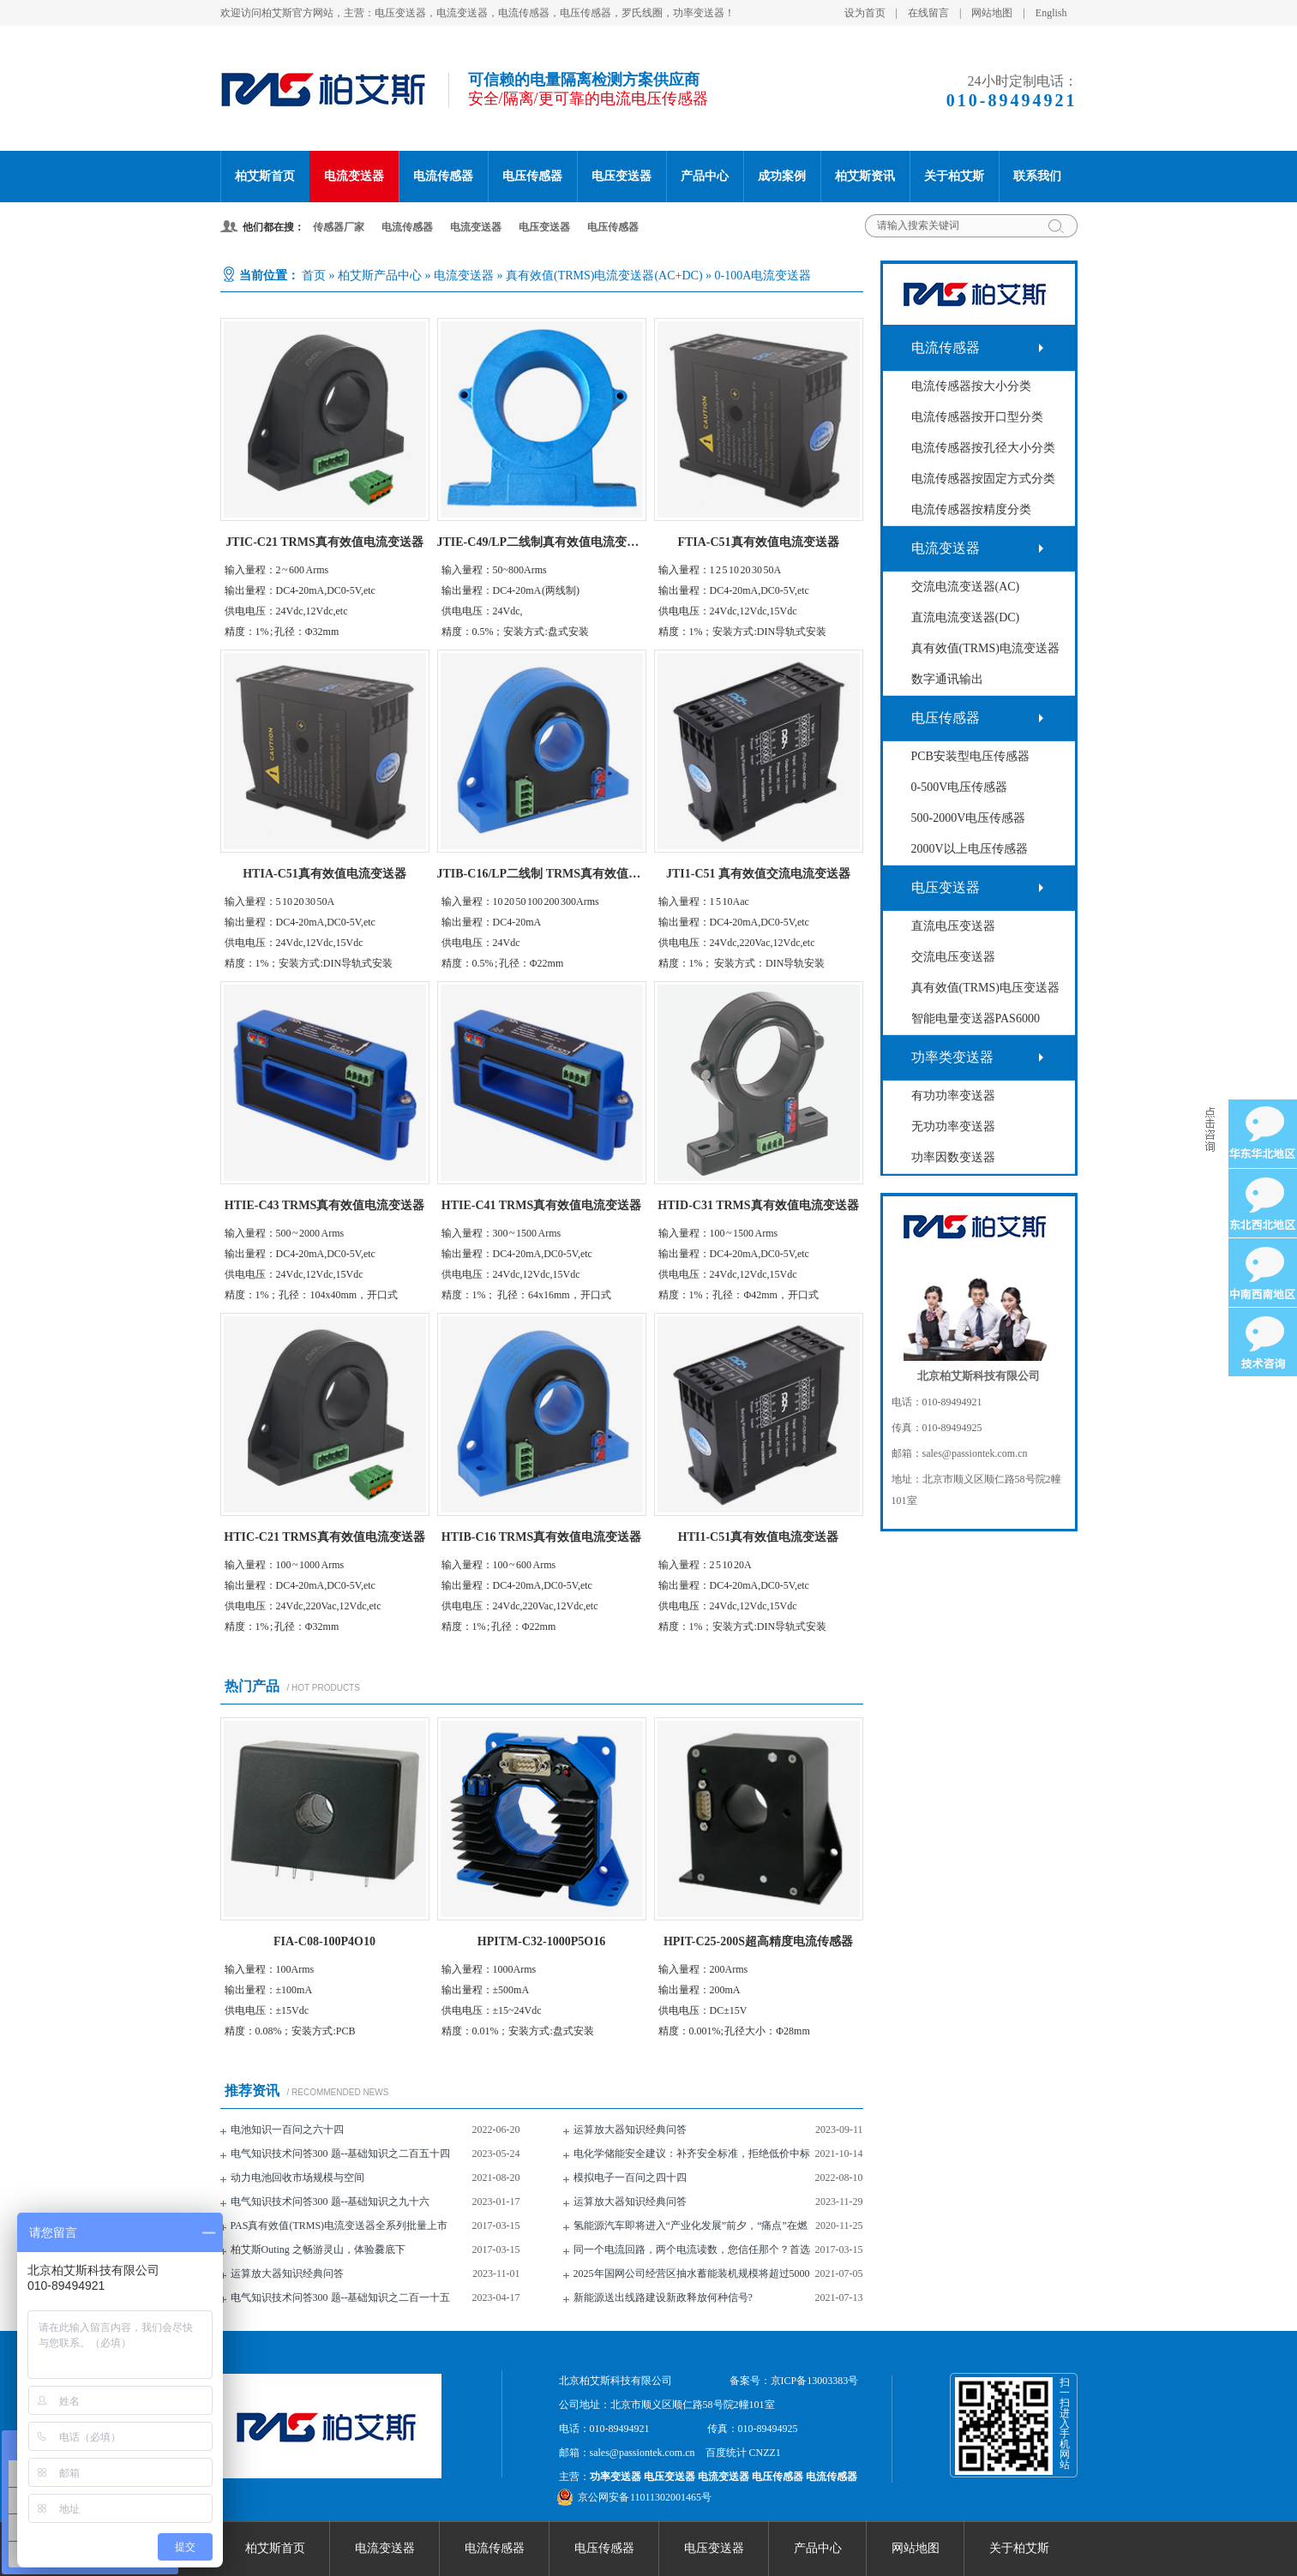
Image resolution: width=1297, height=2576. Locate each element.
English (1051, 13)
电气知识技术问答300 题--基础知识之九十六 (330, 2202)
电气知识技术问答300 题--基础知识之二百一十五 (341, 2297)
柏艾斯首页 (265, 176)
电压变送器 (621, 176)
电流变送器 (354, 176)
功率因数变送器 (953, 1157)
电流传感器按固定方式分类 (983, 478)
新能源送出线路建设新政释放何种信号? (663, 2297)
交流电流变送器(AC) (965, 586)
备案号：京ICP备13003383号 (794, 2381)
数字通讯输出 (947, 679)
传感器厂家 (338, 227)
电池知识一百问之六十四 (287, 2130)
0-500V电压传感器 (959, 787)
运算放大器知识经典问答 (630, 2130)
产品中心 (705, 176)
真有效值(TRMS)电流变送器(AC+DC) (604, 275)
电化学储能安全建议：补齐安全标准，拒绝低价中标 (691, 2154)
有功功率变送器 (953, 1095)
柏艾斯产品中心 (380, 275)
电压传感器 (532, 176)
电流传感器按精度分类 (971, 509)
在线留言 (928, 13)
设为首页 (865, 13)
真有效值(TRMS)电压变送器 (985, 987)
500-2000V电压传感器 (968, 818)
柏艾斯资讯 (865, 176)
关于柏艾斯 (954, 176)
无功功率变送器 (953, 1126)
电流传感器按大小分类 (971, 386)
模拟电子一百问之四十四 (630, 2178)
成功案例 (782, 176)
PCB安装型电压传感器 (970, 756)
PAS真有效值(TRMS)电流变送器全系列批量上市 (339, 2226)
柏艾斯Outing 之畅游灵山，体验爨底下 (318, 2249)
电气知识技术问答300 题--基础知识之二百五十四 (341, 2154)
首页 (314, 275)
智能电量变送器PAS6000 (975, 1018)
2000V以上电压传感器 (969, 848)
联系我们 (1037, 176)
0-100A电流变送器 (763, 275)
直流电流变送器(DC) (965, 617)
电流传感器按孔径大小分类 (983, 447)
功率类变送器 (952, 1057)
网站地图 (991, 13)
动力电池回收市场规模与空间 (297, 2178)
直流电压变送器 (953, 926)
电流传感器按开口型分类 (977, 416)
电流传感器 (443, 176)
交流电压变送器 (953, 956)
